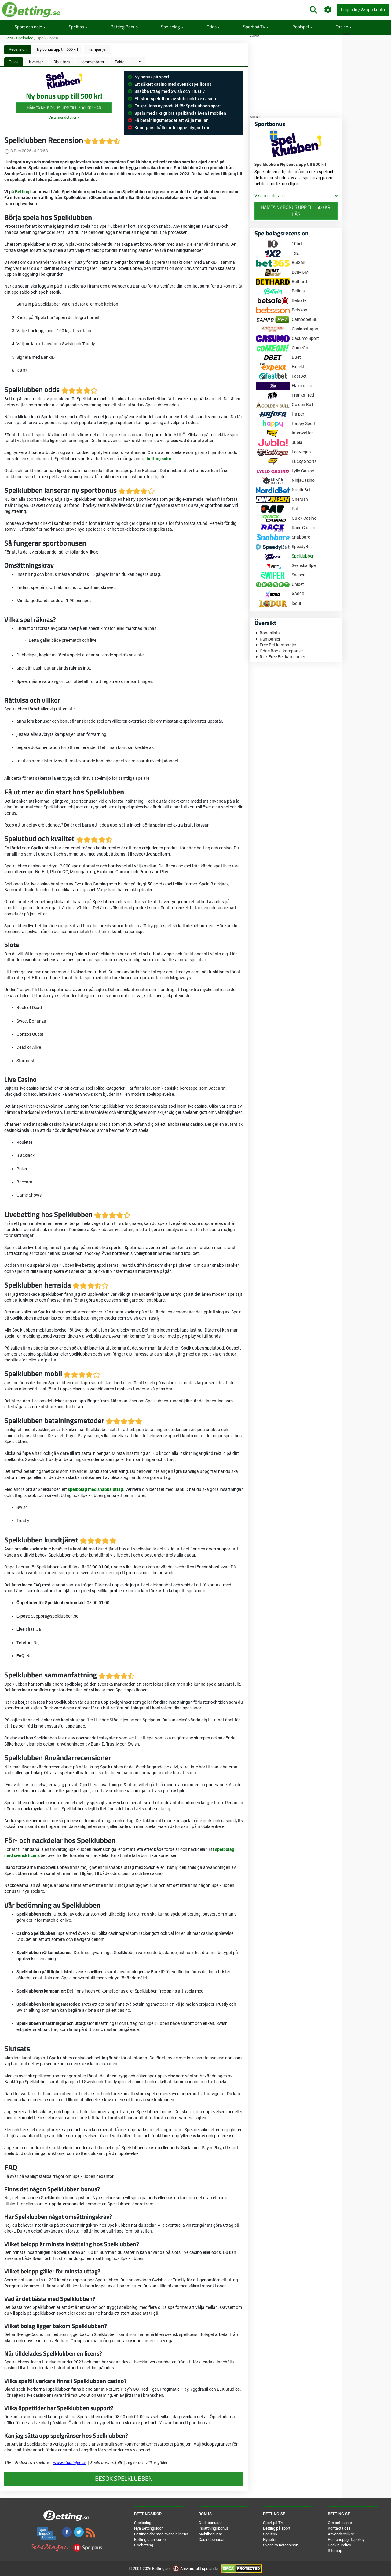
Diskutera (61, 62)
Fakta (120, 62)
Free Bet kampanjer (278, 644)
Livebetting (143, 2545)
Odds (213, 26)
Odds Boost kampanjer (281, 651)
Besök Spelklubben (124, 2478)
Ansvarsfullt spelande (196, 2568)
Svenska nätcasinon (280, 2545)
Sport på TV (256, 26)
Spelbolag (172, 26)
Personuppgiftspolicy (346, 2539)
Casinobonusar (212, 2539)
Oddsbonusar (210, 2522)
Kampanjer (97, 49)
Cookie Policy (339, 2545)
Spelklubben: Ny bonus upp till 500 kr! (290, 164)
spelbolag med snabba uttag (95, 1489)
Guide (14, 62)
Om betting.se (340, 2522)
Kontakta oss (339, 2528)
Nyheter (36, 62)
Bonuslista (270, 632)
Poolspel (302, 26)
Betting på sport (276, 2528)
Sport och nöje (30, 26)
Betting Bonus (124, 26)
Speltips (78, 26)
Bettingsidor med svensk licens (161, 2534)
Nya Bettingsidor (148, 2528)
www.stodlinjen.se (69, 2462)
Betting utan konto (150, 2539)
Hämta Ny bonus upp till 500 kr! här (64, 107)
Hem (9, 38)
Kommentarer (92, 62)
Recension (18, 49)
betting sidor (159, 458)
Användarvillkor (341, 2534)
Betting (22, 191)
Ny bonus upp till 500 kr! (57, 49)
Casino (343, 26)
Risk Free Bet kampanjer (282, 656)
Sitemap (335, 2550)
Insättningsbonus (214, 2528)
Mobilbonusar (210, 2534)
